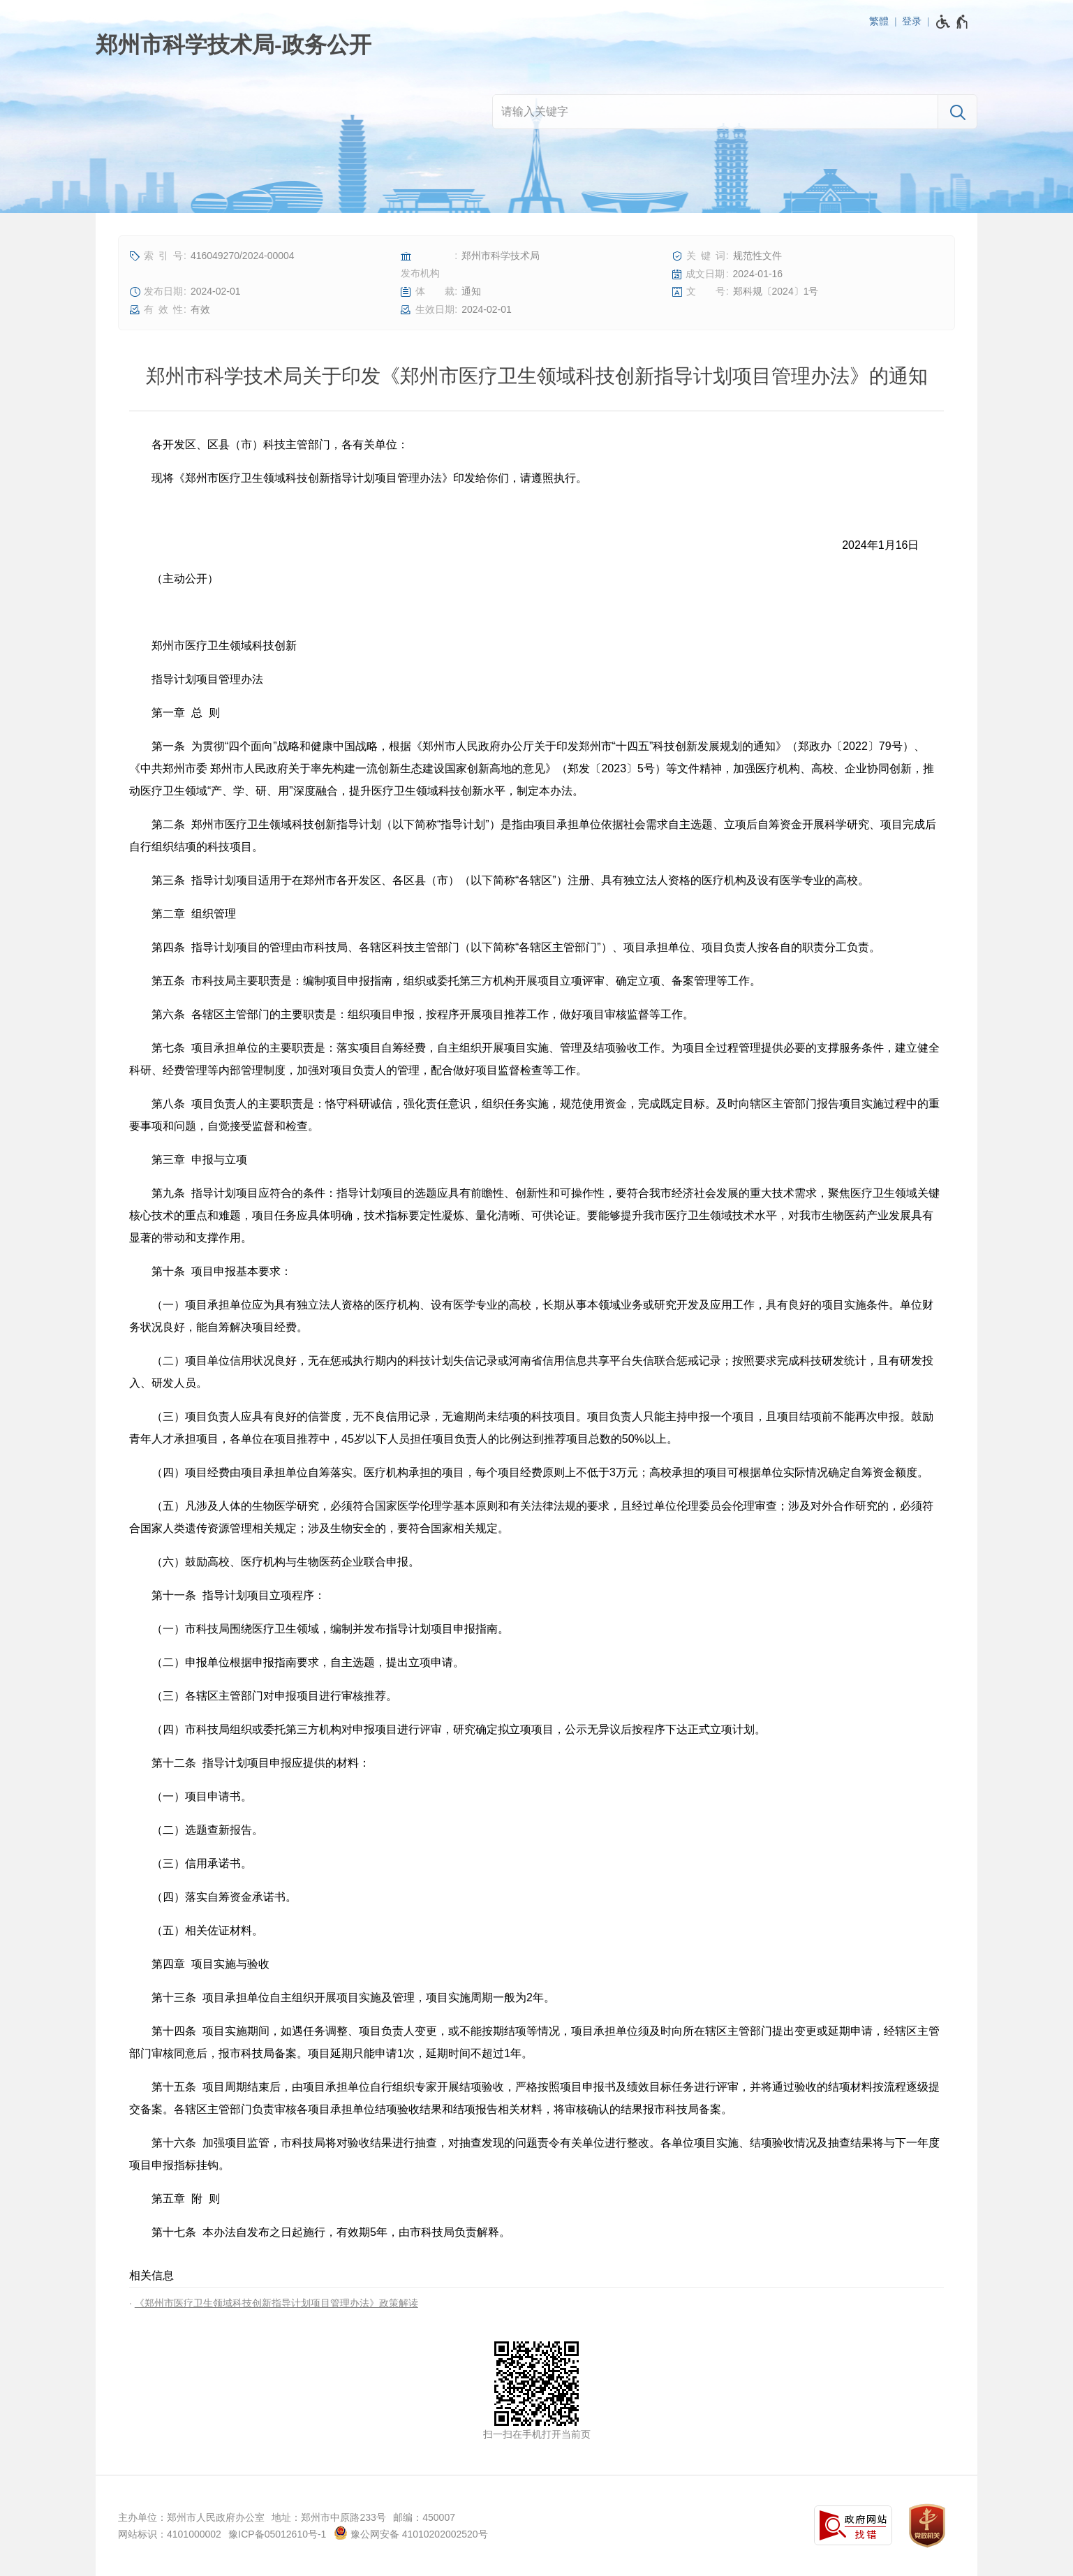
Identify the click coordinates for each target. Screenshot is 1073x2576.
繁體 (879, 21)
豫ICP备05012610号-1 (277, 2534)
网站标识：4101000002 (169, 2534)
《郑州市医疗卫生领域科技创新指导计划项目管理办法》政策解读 (276, 2303)
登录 (912, 21)
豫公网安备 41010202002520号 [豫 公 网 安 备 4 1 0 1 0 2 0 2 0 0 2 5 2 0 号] (411, 2533)
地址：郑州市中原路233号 (328, 2517)
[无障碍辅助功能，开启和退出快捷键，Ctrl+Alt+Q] (952, 21)
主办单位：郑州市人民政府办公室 (191, 2517)
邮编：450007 (424, 2517)
